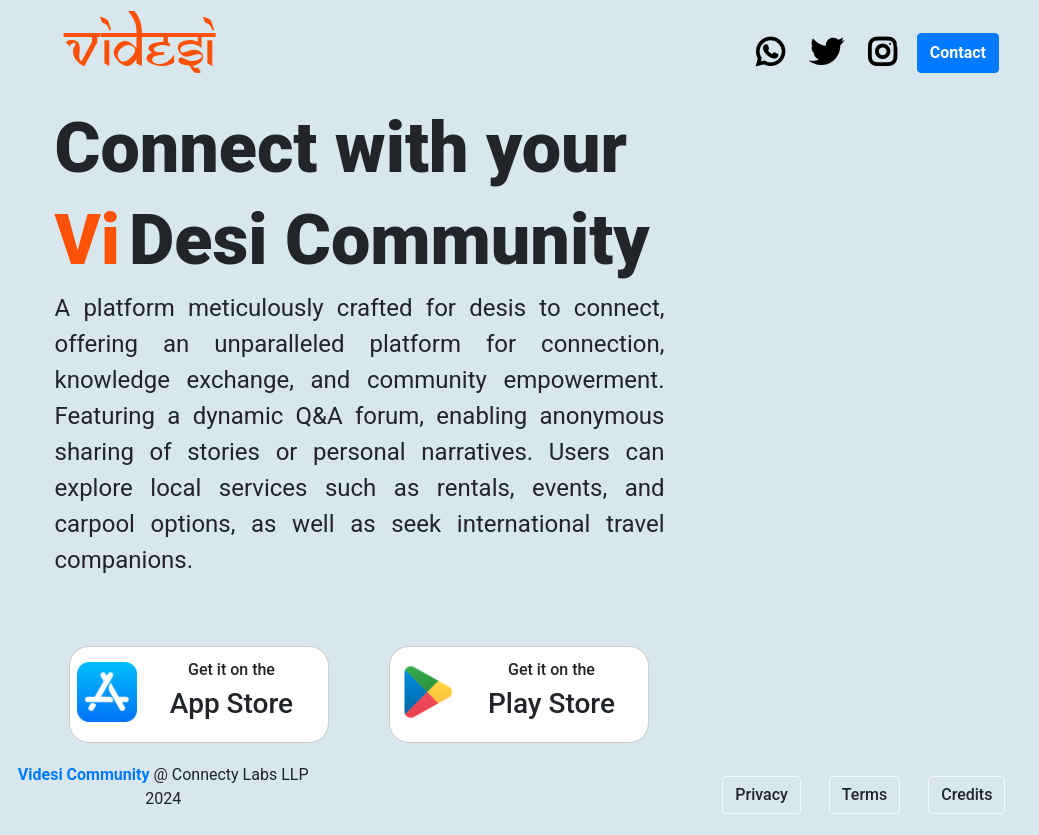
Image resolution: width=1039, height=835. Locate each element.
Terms (864, 794)
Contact (958, 52)
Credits (966, 794)
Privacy (761, 794)
